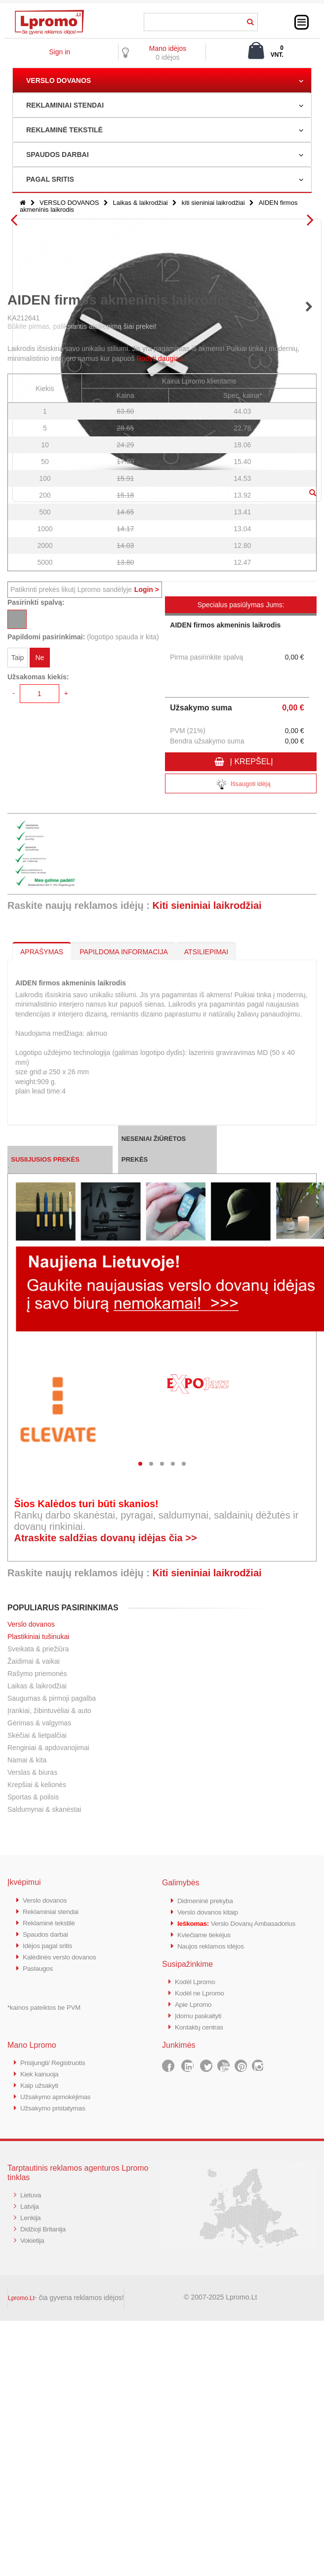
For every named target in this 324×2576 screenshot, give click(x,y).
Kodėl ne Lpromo (202, 2272)
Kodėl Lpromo (197, 2261)
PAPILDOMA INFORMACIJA (124, 1234)
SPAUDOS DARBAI (57, 154)
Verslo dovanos (31, 1907)
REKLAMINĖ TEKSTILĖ (64, 130)
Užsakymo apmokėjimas (59, 2372)
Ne (39, 941)
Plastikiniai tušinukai (38, 1919)
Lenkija (31, 2491)
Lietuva (31, 2469)
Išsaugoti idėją (241, 1067)
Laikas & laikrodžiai (140, 202)
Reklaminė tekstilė (51, 2204)
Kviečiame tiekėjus (206, 2215)
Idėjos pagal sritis (50, 2226)
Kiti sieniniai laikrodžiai (206, 1187)
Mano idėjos (168, 48)
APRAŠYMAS (41, 1234)
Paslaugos (39, 2247)
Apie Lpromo (195, 2283)
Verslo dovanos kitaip (210, 2193)
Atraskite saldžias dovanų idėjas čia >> (105, 1820)
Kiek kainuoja (41, 2350)
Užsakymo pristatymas (56, 2383)
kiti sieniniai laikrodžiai (213, 202)
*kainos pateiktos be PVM (44, 2286)
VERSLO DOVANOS (58, 80)
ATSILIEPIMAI (206, 1234)
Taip (17, 941)
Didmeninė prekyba (208, 2183)
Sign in (59, 52)
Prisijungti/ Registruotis (56, 2340)
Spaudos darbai (48, 2215)
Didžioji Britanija (45, 2502)
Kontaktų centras (201, 2305)
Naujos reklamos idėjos (213, 2226)
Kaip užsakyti (41, 2361)
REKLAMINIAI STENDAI (65, 105)
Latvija (30, 2480)
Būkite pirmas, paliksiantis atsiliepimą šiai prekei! (82, 609)
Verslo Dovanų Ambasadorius (242, 2204)
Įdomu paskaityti (200, 2294)
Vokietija (33, 2513)
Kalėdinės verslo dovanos (63, 2236)
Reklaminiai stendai (53, 2193)
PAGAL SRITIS (50, 179)
